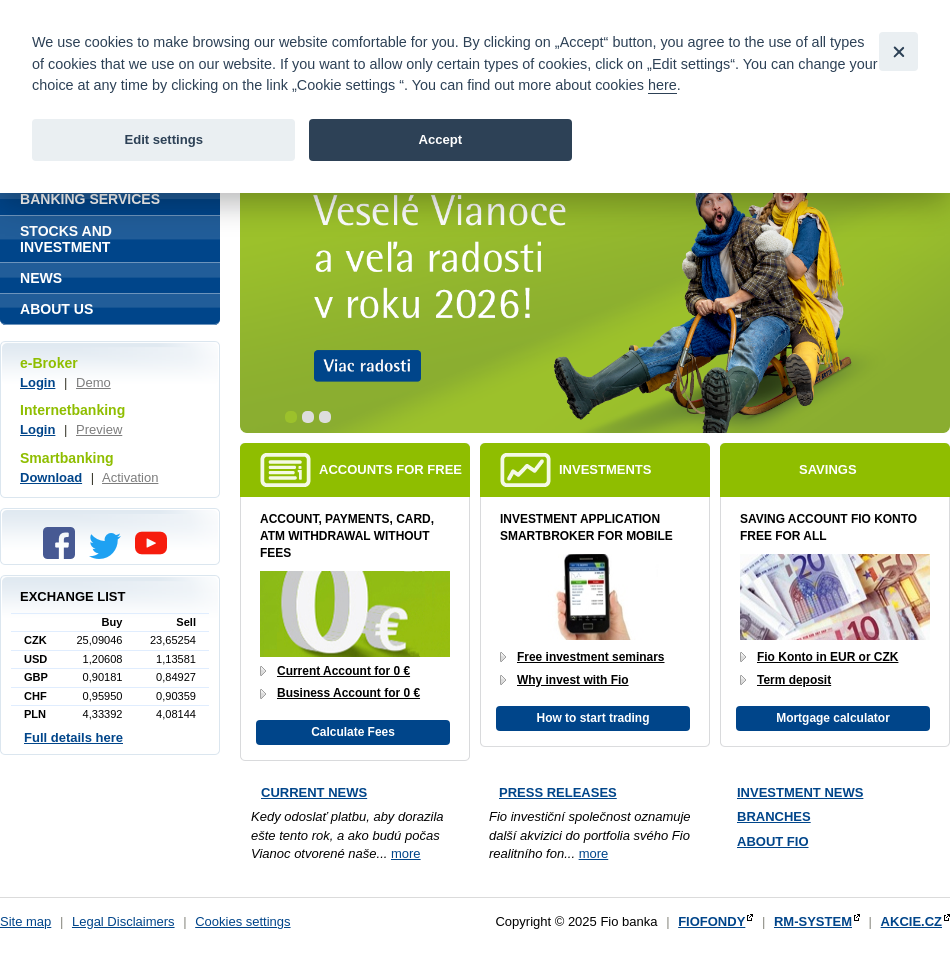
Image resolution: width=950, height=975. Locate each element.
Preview (99, 429)
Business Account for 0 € (348, 693)
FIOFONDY (711, 921)
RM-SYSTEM (813, 921)
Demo (93, 382)
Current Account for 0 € (343, 671)
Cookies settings (242, 921)
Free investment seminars (591, 657)
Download (51, 477)
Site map (25, 921)
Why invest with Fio (573, 680)
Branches (774, 816)
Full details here (73, 737)
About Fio (773, 841)
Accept (440, 139)
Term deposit (794, 680)
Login (37, 382)
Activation (130, 477)
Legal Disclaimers (123, 921)
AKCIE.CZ (911, 921)
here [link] (662, 85)
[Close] (898, 51)
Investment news (800, 792)
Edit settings (163, 139)
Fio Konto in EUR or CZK (827, 657)
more (406, 853)
